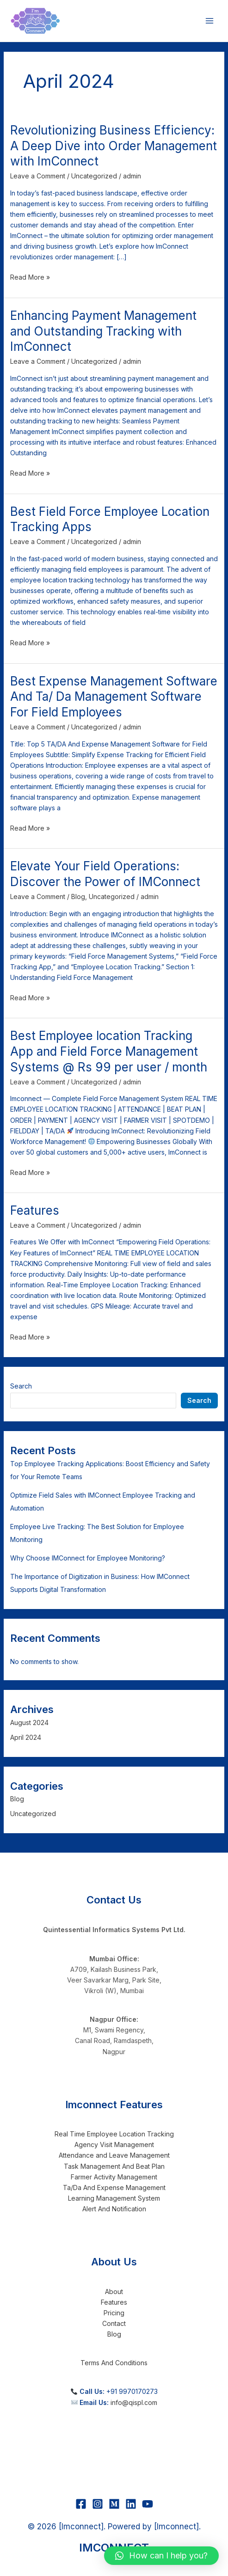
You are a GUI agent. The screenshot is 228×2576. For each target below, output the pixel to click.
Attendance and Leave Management (114, 2155)
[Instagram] (97, 2503)
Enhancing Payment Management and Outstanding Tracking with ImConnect (103, 331)
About (114, 2291)
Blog (78, 896)
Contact (114, 2323)
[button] (161, 2555)
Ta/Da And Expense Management (114, 2187)
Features (34, 1210)
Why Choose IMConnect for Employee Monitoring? (87, 1558)
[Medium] (114, 2503)
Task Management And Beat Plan (114, 2166)
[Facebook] (80, 2503)
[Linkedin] (130, 2503)
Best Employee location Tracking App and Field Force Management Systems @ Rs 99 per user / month (108, 1051)
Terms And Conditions (114, 2363)
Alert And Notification (114, 2209)
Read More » (30, 276)
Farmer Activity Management (114, 2177)
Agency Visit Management (114, 2144)
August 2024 (29, 1722)
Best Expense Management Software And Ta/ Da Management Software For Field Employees (113, 697)
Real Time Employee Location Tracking (114, 2134)
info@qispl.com (134, 2402)
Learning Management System (114, 2198)
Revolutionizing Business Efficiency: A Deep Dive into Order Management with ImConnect (113, 146)
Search (21, 1386)
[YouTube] (147, 2503)
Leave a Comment (37, 176)
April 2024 (25, 1737)
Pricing (114, 2313)
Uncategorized (94, 176)
